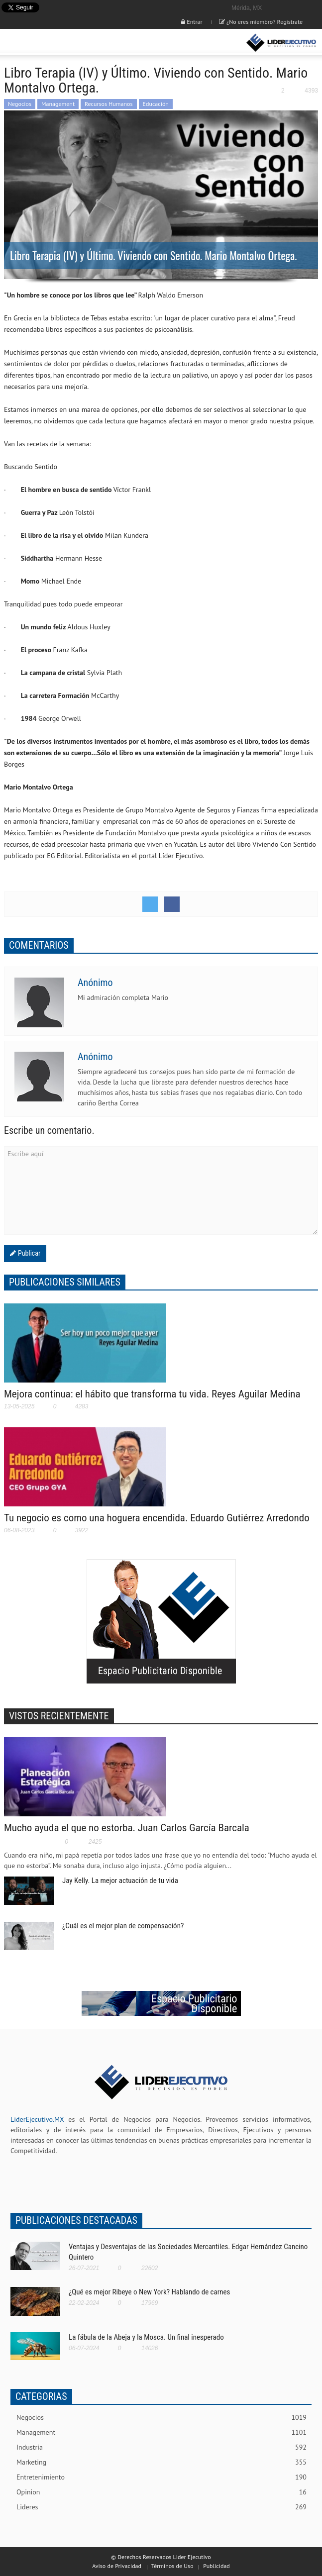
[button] (38, 43)
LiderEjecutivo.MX (37, 2119)
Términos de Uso (172, 2566)
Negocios (19, 103)
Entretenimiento (161, 2477)
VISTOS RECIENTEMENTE (59, 1716)
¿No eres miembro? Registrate (261, 21)
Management (58, 103)
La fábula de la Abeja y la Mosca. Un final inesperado (146, 2337)
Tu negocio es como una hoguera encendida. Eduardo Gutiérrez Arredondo (157, 1518)
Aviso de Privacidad (116, 2566)
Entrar (191, 21)
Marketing (161, 2462)
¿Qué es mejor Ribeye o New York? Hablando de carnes (149, 2291)
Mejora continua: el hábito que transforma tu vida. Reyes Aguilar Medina (152, 1394)
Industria (161, 2447)
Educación (156, 103)
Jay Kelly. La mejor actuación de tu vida (120, 1880)
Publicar (28, 1253)
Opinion (161, 2492)
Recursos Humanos (109, 103)
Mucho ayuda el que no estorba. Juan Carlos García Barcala (126, 1828)
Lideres (161, 2507)
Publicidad (216, 2566)
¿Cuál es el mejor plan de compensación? (123, 1925)
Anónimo (95, 983)
